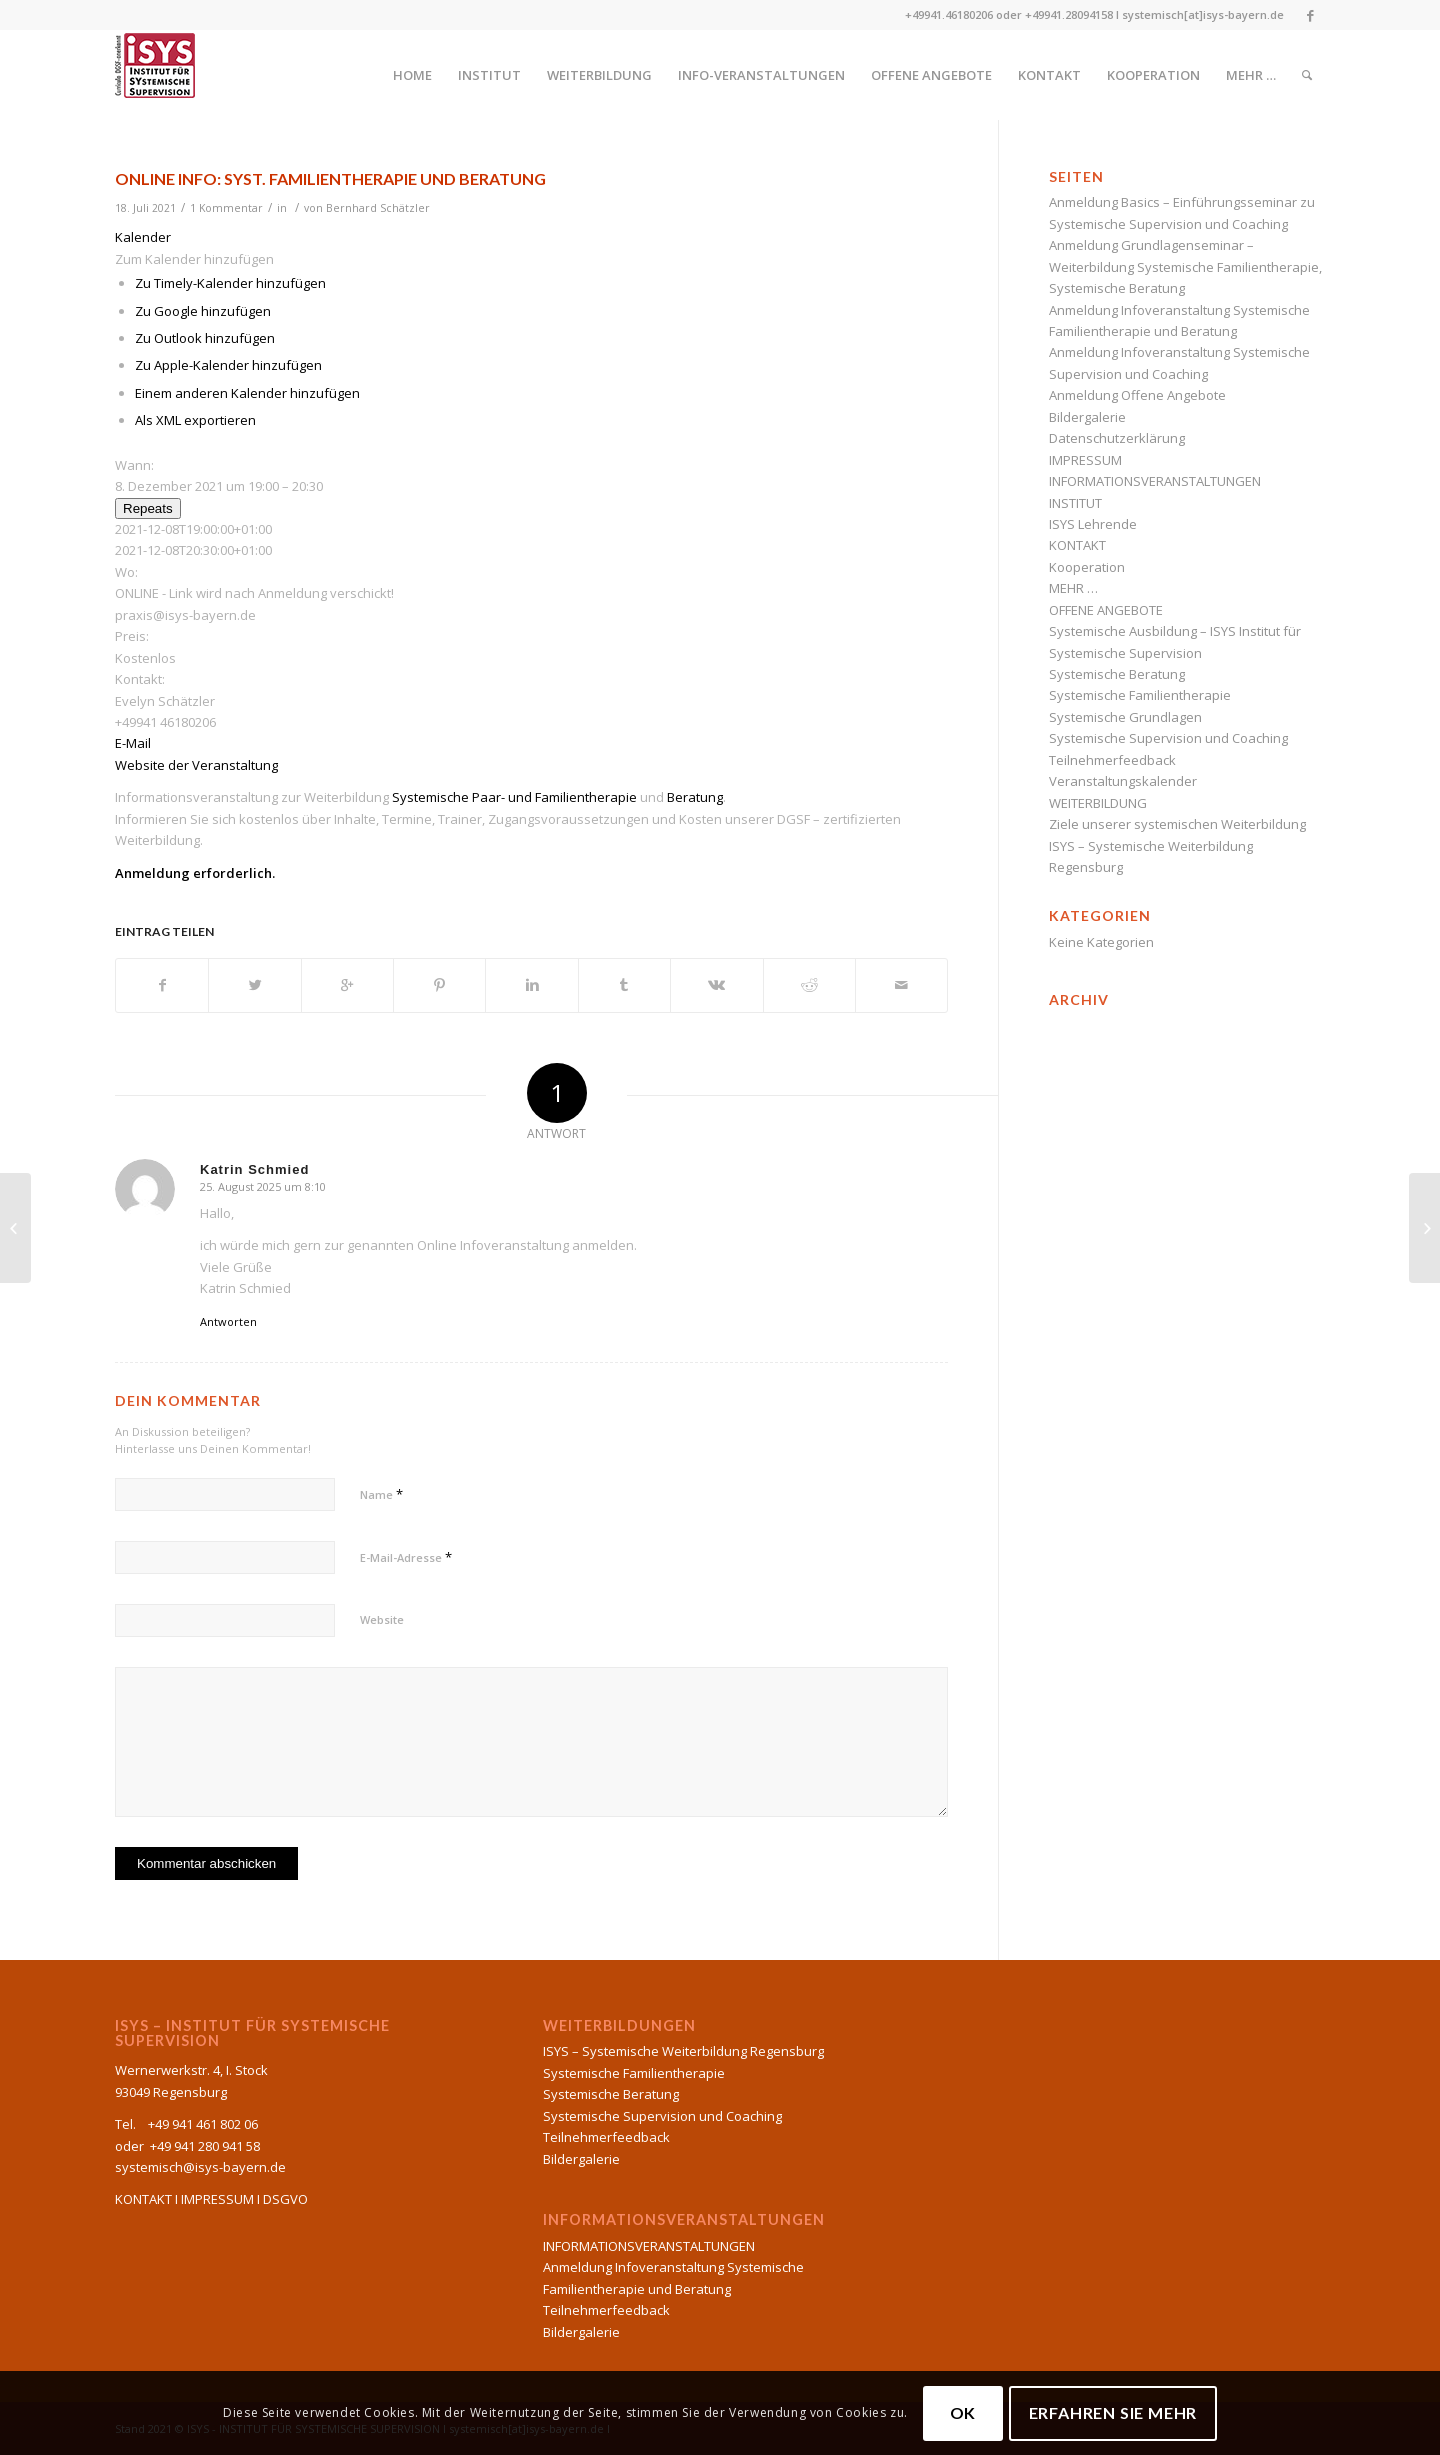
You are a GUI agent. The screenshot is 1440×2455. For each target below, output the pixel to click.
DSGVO (285, 2199)
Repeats (148, 508)
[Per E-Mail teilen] (901, 985)
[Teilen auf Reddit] (809, 985)
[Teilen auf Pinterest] (439, 985)
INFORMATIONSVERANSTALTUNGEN (1155, 481)
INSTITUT (1075, 503)
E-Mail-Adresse (406, 1557)
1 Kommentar (226, 208)
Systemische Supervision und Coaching (1168, 738)
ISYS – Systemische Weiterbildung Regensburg (683, 2051)
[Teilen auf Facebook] (162, 985)
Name (381, 1494)
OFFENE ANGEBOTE (1106, 610)
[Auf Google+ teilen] (347, 985)
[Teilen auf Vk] (716, 985)
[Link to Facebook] (1310, 15)
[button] (194, 259)
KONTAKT (1077, 545)
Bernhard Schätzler (378, 208)
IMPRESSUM (1085, 460)
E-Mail (133, 743)
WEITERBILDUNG (1098, 803)
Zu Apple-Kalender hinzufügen (228, 365)
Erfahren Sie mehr (1113, 2412)
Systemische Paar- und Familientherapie (514, 797)
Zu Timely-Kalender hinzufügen (230, 283)
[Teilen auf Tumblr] (624, 985)
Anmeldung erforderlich (193, 873)
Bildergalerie (1087, 417)
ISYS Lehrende (1093, 524)
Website (382, 1619)
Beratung (695, 797)
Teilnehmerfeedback (1112, 760)
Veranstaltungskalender (1123, 781)
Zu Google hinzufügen (203, 311)
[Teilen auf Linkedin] (531, 985)
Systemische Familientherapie (1140, 695)
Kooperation (1087, 567)
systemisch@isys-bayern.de (200, 2167)
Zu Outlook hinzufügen (205, 338)
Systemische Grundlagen (1125, 717)
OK (963, 2412)
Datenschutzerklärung (1117, 438)
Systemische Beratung (1117, 674)
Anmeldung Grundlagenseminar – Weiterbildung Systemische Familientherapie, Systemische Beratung (1185, 266)
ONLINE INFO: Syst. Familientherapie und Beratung (330, 178)
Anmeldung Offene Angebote (1137, 395)
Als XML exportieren (195, 420)
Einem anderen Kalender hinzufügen (247, 393)
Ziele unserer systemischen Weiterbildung (1177, 824)
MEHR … (1073, 588)
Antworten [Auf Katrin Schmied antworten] (228, 1321)
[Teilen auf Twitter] (254, 985)
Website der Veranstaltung (196, 765)
